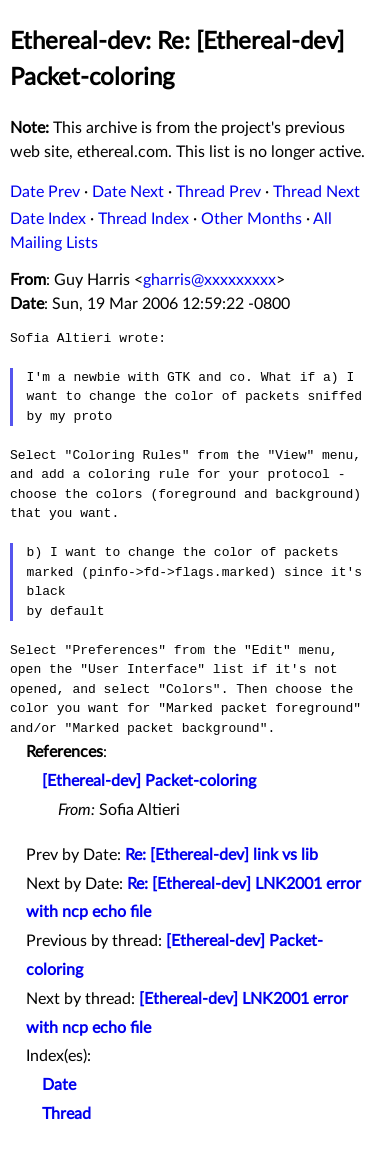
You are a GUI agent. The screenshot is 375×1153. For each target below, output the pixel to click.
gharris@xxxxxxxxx (209, 280)
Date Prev (45, 192)
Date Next (128, 192)
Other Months (251, 219)
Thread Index (143, 219)
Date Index (48, 219)
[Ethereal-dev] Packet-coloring (149, 781)
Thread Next (316, 192)
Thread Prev (218, 192)
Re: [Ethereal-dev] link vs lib (221, 855)
